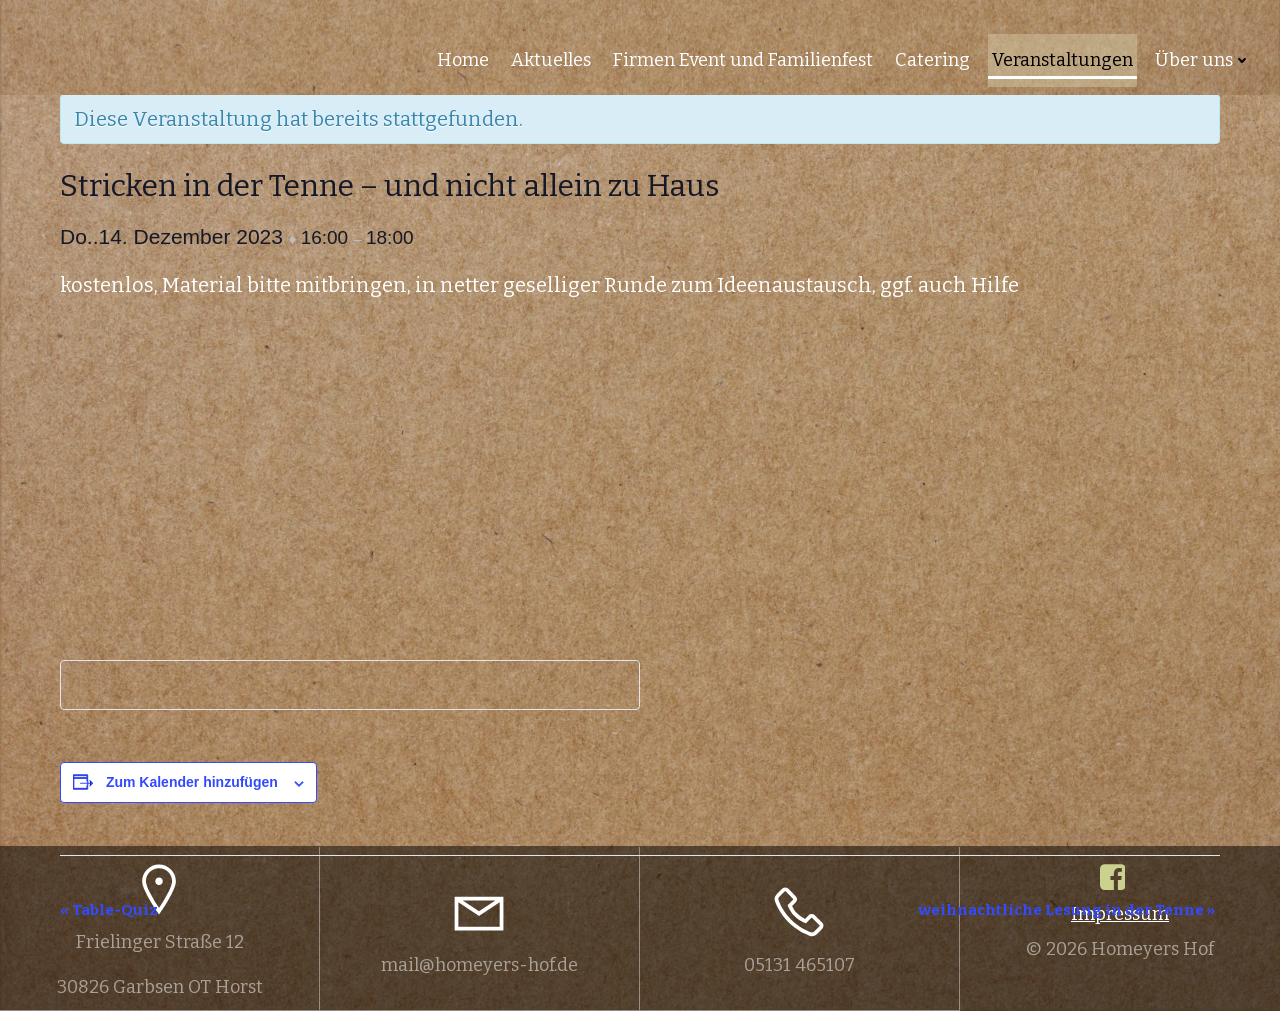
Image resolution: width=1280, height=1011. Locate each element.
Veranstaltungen (1062, 60)
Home (463, 60)
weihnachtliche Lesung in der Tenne (1066, 910)
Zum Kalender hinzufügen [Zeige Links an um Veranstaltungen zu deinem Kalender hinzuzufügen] (192, 782)
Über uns (1203, 60)
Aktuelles (551, 60)
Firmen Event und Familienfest (743, 60)
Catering (932, 60)
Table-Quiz (109, 910)
